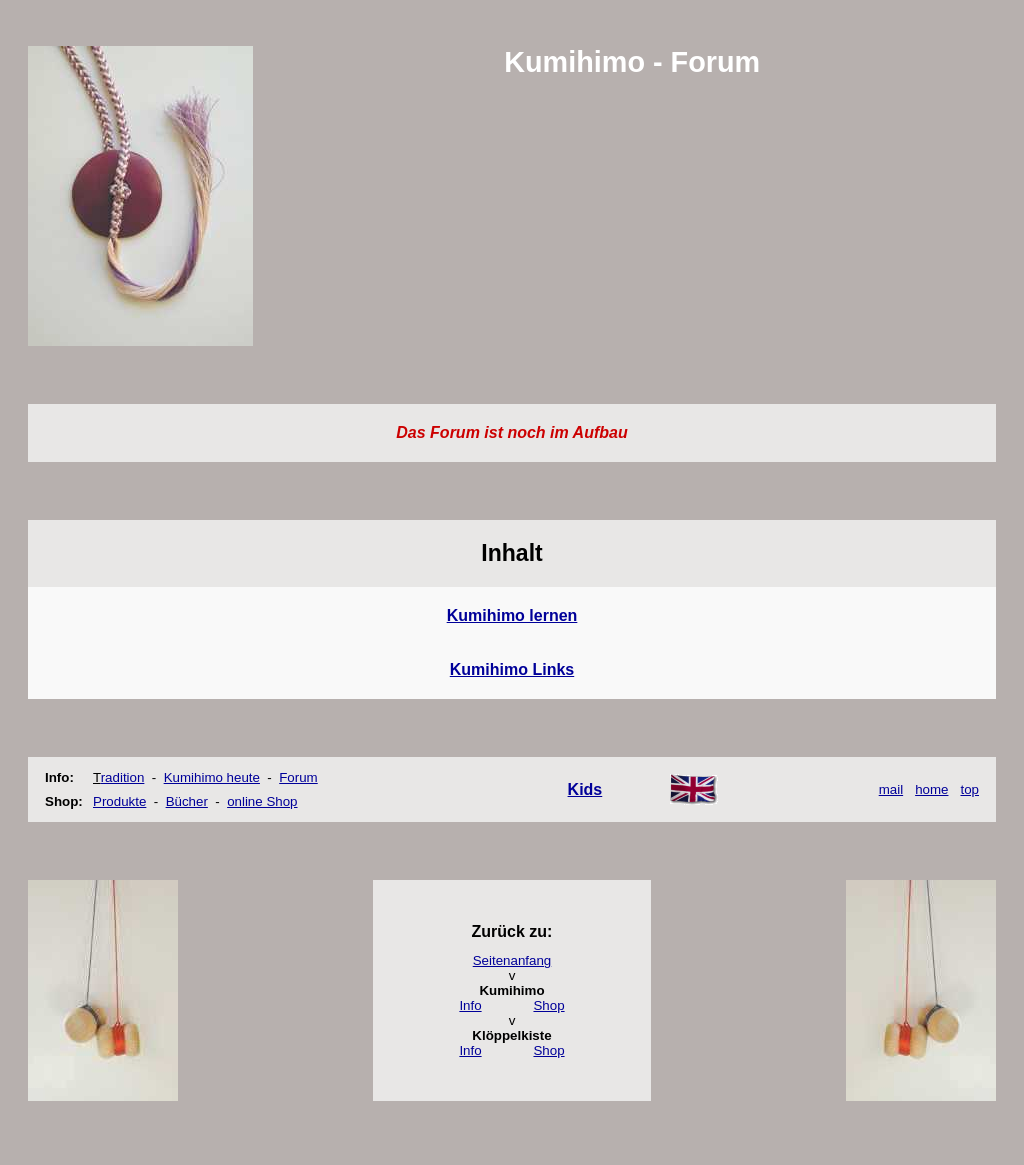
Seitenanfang (512, 960)
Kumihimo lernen (512, 615)
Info (470, 1005)
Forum (298, 777)
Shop (548, 1005)
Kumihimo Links (512, 669)
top (969, 789)
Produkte (119, 801)
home (931, 789)
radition (123, 777)
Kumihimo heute (212, 777)
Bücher (187, 801)
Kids (585, 789)
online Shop (262, 801)
